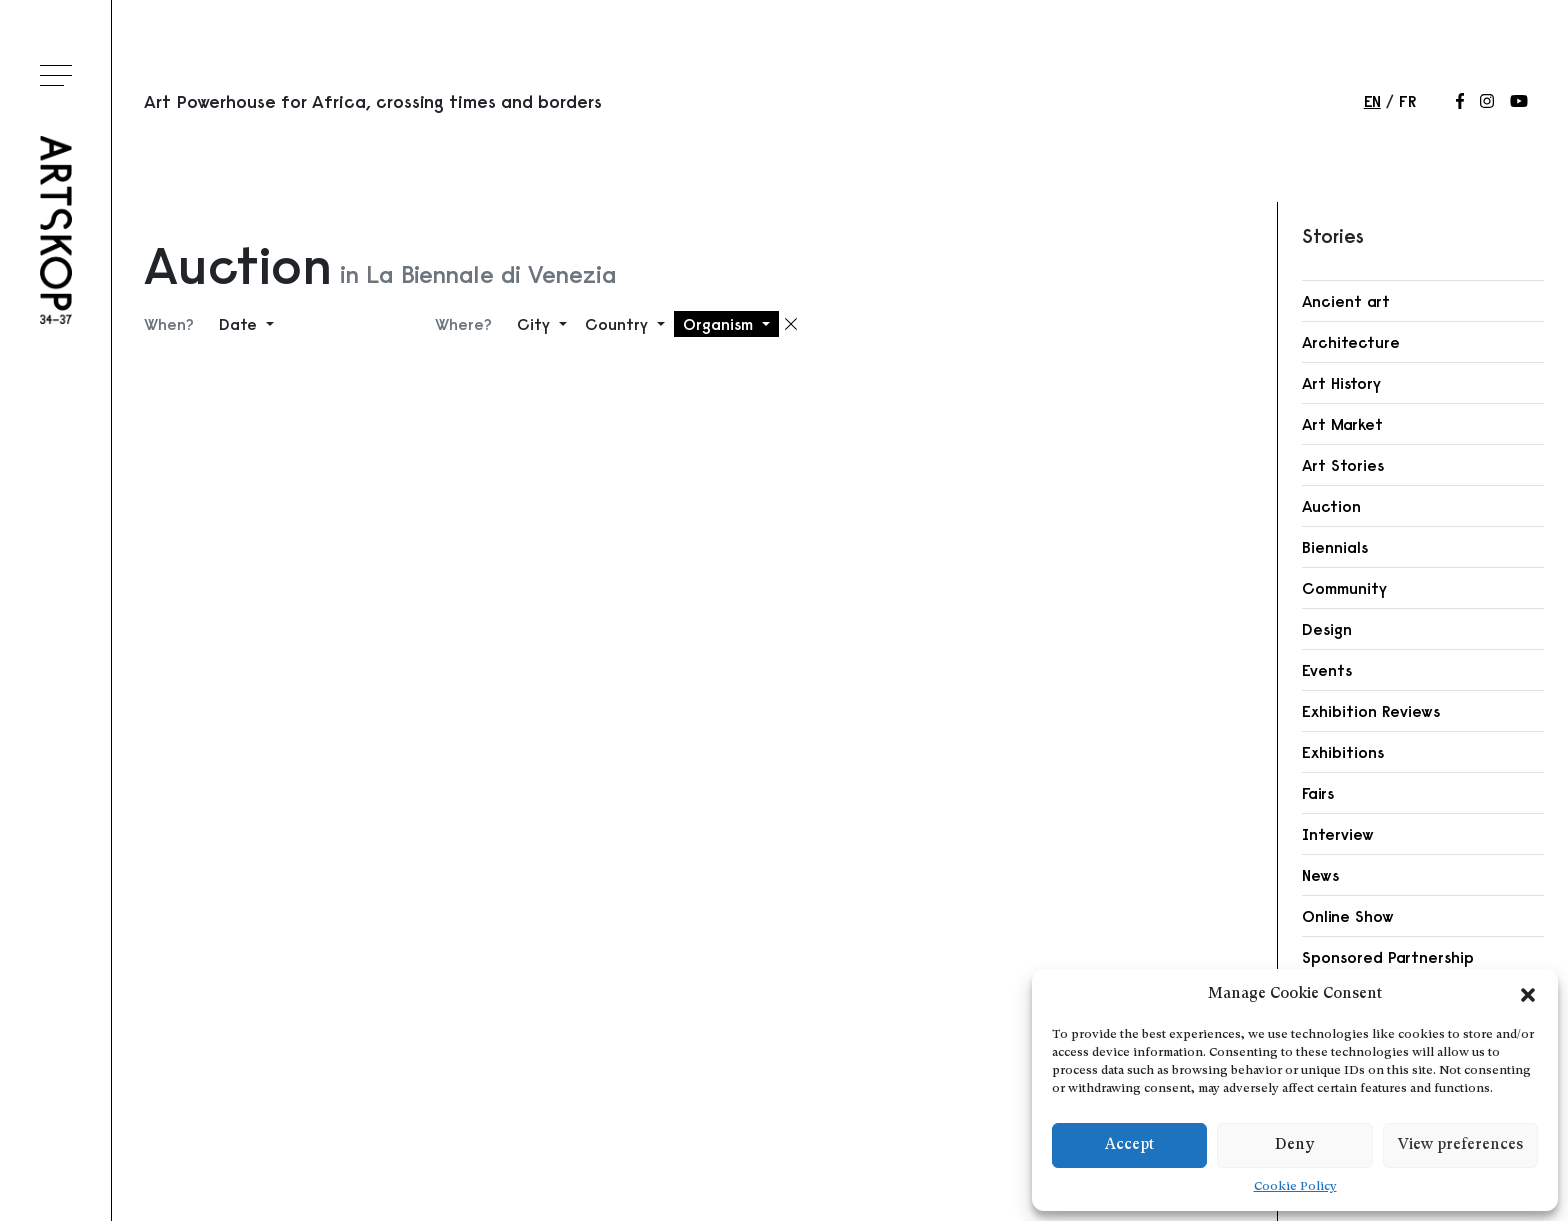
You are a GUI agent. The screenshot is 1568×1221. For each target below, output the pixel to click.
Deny (1294, 1145)
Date (240, 324)
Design (1327, 629)
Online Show (1348, 916)
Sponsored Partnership (1388, 957)
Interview (1338, 834)
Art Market (1342, 424)
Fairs (1318, 793)
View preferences (1460, 1145)
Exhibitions (1343, 752)
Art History (1341, 383)
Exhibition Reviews (1371, 711)
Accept (1129, 1145)
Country (619, 324)
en (1372, 101)
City (536, 324)
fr (1407, 101)
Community (1344, 588)
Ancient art (1346, 301)
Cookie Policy (1295, 1187)
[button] (1528, 995)
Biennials (1335, 547)
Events (1327, 670)
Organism (720, 324)
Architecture (1351, 342)
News (1320, 875)
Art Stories (1343, 465)
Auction (1331, 506)
